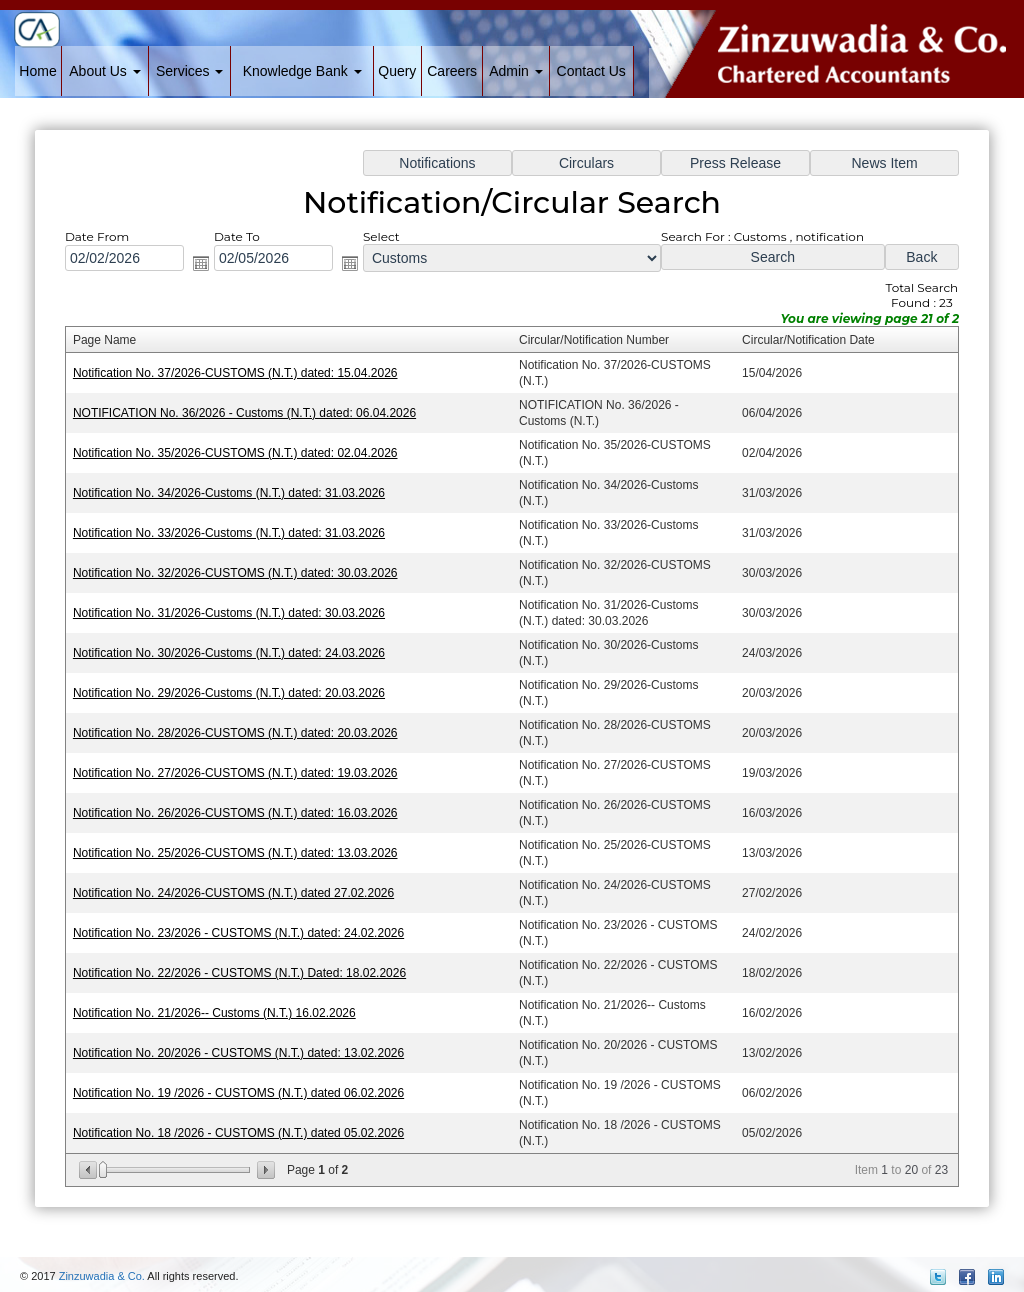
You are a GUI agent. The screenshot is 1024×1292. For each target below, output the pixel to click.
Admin (516, 71)
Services (190, 71)
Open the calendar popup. (213, 279)
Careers (452, 71)
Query (397, 71)
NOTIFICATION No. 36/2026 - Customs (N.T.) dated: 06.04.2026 (255, 423)
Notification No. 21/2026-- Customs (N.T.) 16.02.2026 (226, 998)
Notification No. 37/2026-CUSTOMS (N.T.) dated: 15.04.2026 (246, 384)
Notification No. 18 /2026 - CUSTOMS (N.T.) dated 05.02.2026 (250, 1113)
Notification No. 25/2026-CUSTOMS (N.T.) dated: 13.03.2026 (246, 845)
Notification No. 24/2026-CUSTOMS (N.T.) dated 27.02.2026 (245, 883)
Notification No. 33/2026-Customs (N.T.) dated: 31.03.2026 (240, 538)
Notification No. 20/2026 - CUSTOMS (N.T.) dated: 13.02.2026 (250, 1036)
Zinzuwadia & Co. (102, 1276)
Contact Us (591, 71)
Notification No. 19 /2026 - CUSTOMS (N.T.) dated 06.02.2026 (250, 1075)
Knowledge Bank (302, 71)
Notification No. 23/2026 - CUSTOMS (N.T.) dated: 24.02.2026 (250, 921)
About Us (104, 71)
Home (37, 71)
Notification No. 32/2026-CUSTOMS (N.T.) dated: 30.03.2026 (246, 576)
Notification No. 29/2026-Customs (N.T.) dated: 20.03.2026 (240, 691)
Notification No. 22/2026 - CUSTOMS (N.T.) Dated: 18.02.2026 (250, 960)
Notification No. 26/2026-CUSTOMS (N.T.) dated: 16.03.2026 (246, 806)
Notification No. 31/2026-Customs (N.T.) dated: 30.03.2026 (240, 614)
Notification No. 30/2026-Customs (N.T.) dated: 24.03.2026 (240, 653)
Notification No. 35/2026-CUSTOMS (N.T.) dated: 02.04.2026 (246, 461)
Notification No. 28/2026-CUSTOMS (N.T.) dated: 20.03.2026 (246, 729)
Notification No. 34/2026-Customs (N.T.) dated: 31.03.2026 (240, 499)
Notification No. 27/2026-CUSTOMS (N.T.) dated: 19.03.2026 (246, 768)
